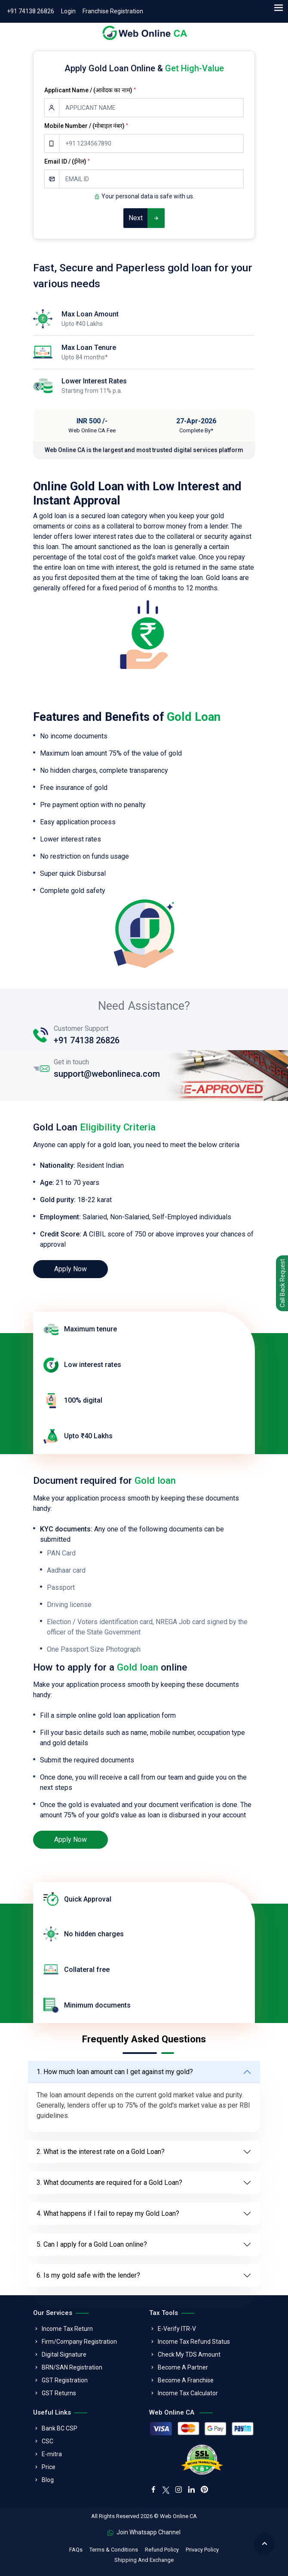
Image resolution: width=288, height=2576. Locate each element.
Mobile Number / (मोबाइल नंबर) (86, 125)
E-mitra (52, 2454)
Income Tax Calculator (188, 2393)
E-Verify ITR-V (177, 2328)
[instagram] (178, 2490)
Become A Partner (183, 2367)
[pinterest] (204, 2490)
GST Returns (59, 2393)
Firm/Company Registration (79, 2341)
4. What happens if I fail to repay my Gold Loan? (108, 2213)
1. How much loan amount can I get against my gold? (115, 2072)
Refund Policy (162, 2549)
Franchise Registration (113, 11)
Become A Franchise (186, 2380)
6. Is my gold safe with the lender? (88, 2275)
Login (68, 11)
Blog (48, 2479)
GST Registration (65, 2380)
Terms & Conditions (113, 2549)
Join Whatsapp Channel (144, 2532)
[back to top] (264, 2544)
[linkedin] (191, 2490)
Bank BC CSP (59, 2428)
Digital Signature (64, 2354)
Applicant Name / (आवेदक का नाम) (90, 90)
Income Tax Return (67, 2328)
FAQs (76, 2549)
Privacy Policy (202, 2549)
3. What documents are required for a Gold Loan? (109, 2182)
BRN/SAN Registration (72, 2367)
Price (48, 2467)
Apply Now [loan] (70, 1269)
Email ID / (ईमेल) (67, 161)
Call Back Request (282, 1283)
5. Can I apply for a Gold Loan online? (92, 2244)
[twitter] (166, 2489)
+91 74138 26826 (30, 11)
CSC (47, 2441)
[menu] (278, 8)
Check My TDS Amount (189, 2354)
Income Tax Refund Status (194, 2341)
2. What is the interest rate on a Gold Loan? (101, 2152)
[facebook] (153, 2490)
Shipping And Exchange (144, 2560)
